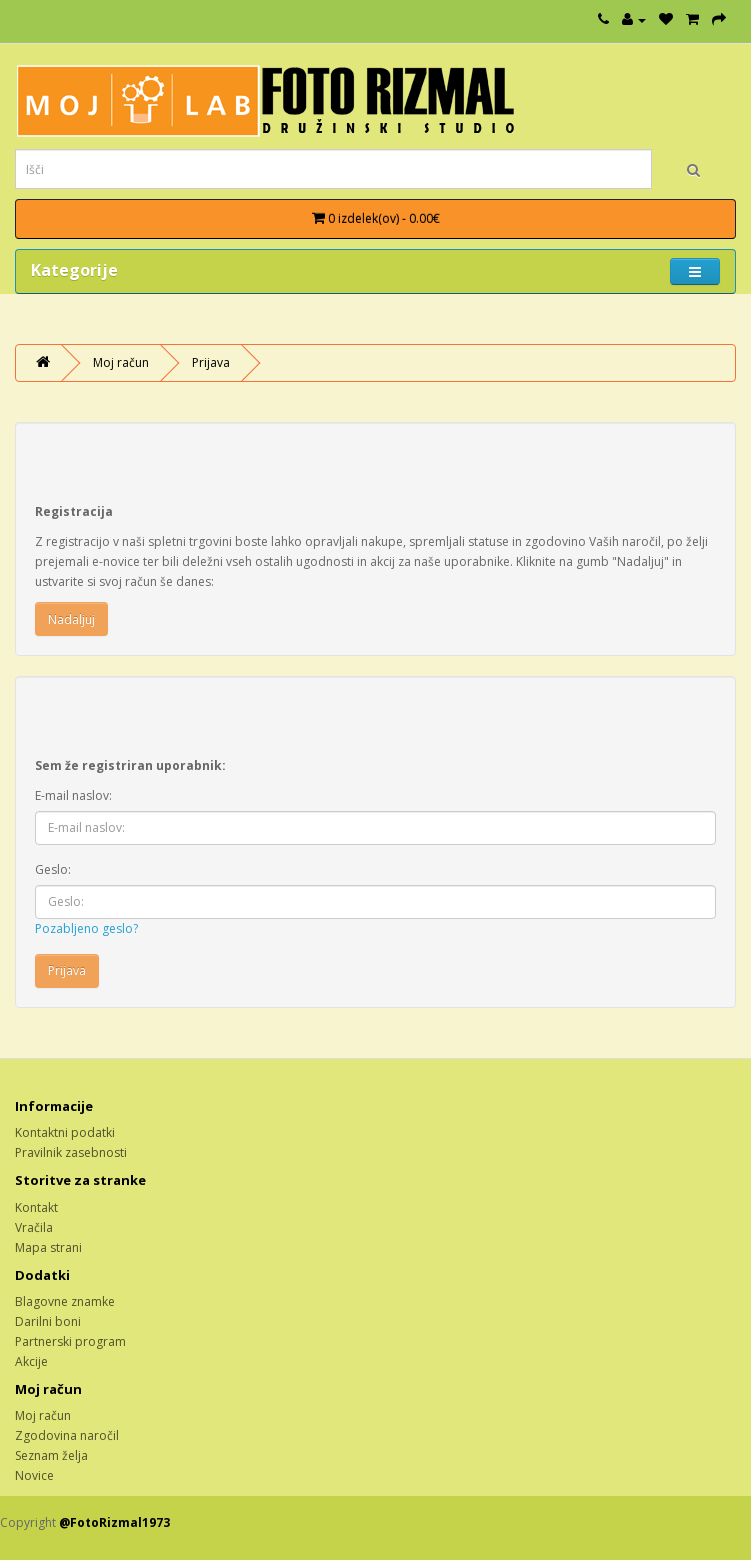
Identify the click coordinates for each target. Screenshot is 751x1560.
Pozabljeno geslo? (86, 928)
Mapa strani (48, 1247)
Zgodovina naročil (67, 1435)
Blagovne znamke (65, 1301)
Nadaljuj (71, 619)
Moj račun (121, 362)
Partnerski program (70, 1341)
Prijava (211, 362)
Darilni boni (48, 1321)
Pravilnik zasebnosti (71, 1152)
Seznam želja (51, 1455)
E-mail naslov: (73, 795)
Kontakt (36, 1207)
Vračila (34, 1227)
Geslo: (53, 869)
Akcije (31, 1361)
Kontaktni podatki (65, 1132)
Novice (34, 1475)
